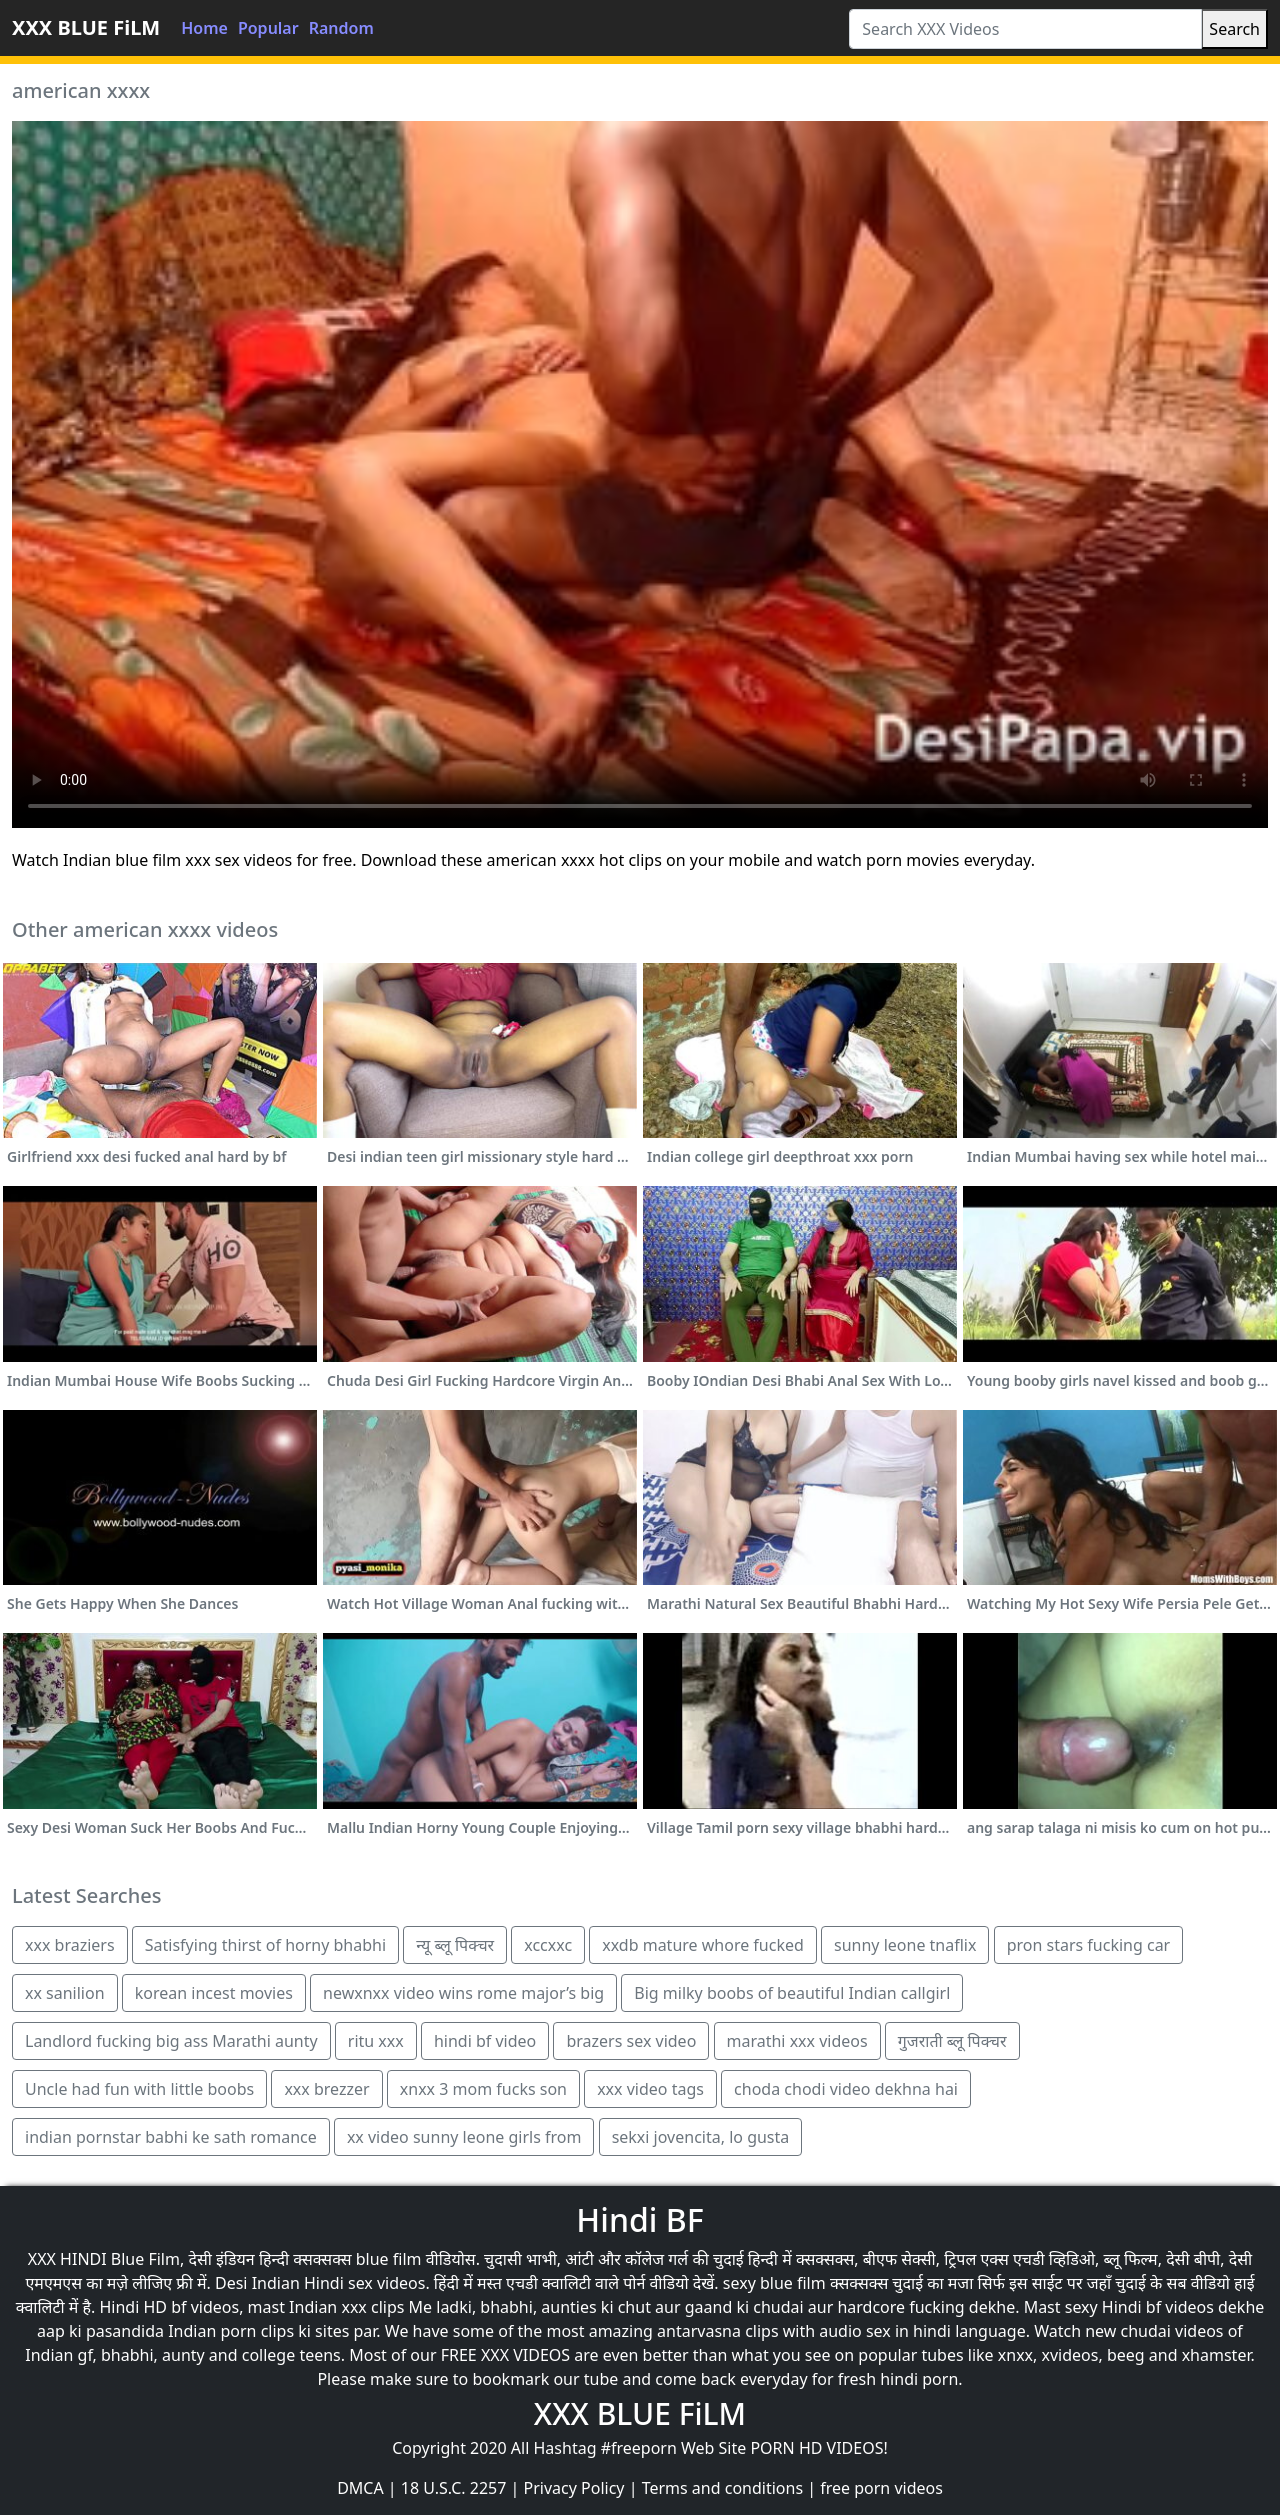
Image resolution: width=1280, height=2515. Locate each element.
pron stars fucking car (1089, 1945)
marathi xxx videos (797, 2041)
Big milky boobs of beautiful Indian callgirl (792, 1993)
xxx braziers (70, 1945)
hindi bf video (485, 2041)
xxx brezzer (326, 2089)
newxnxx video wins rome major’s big (463, 1993)
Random (341, 28)
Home (204, 28)
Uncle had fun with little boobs (139, 2089)
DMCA (360, 2488)
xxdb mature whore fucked (703, 1945)
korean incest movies (214, 1993)
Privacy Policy (574, 2488)
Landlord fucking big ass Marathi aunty (171, 2041)
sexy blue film (774, 2283)
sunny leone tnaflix (905, 1945)
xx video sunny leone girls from (464, 2137)
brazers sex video (631, 2041)
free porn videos (881, 2488)
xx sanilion (65, 1993)
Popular (268, 28)
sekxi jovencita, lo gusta (701, 2137)
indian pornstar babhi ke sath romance (171, 2137)
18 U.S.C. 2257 (454, 2488)
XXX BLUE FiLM (86, 27)
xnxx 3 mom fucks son (483, 2089)
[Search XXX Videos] (1025, 29)
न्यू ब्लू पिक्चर (455, 1945)
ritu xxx (376, 2041)
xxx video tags (650, 2089)
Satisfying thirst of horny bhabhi (265, 1945)
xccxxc (548, 1945)
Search (1234, 29)
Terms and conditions (722, 2488)
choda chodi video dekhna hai (846, 2089)
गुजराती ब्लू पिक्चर (952, 2041)
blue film (389, 2259)
